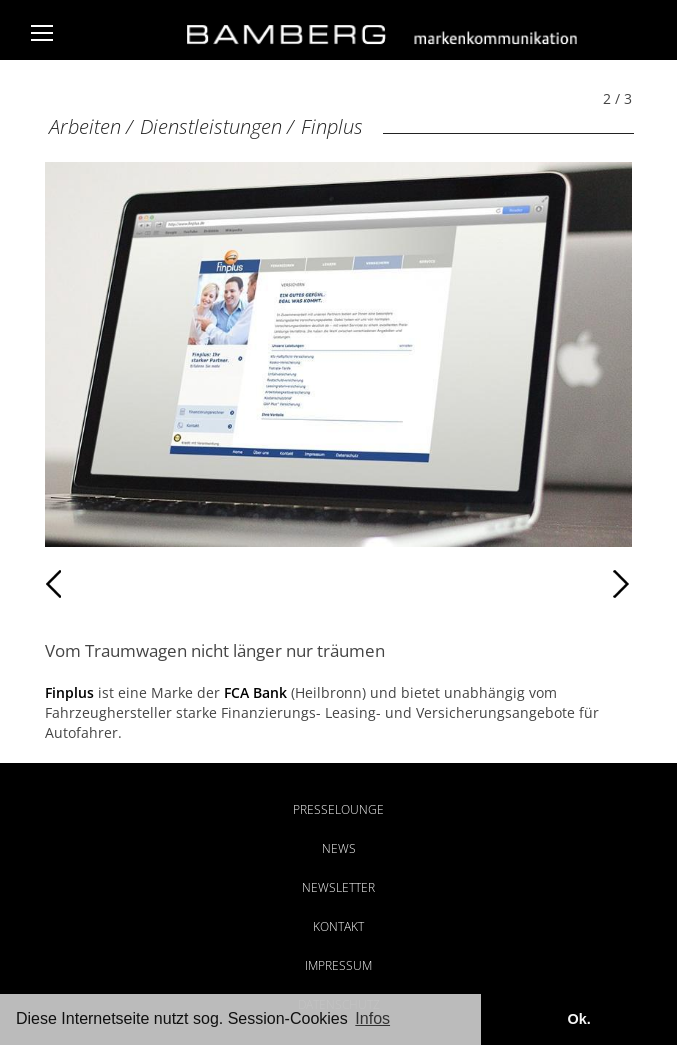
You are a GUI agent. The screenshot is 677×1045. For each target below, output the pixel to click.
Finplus (332, 126)
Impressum (338, 965)
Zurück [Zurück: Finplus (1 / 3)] (88, 584)
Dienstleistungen (211, 126)
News (339, 848)
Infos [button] (372, 1018)
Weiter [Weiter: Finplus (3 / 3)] (484, 584)
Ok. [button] (578, 1019)
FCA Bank (255, 692)
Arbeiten (85, 126)
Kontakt (338, 926)
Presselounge (338, 809)
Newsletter (338, 887)
